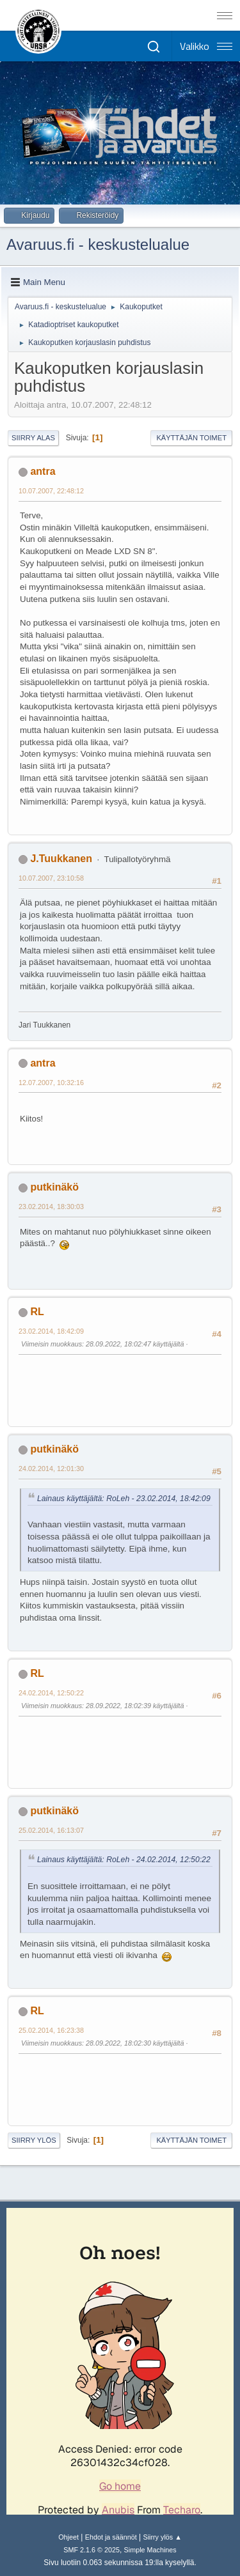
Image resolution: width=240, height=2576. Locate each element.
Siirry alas (33, 438)
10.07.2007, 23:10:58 (51, 878)
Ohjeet (68, 2537)
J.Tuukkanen (61, 858)
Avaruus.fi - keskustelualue (97, 244)
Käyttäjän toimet (191, 438)
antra (42, 471)
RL (37, 1311)
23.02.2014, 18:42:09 (51, 1331)
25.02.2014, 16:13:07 (51, 1830)
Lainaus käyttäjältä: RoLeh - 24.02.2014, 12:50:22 (124, 1859)
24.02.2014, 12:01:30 (51, 1468)
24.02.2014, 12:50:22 (51, 1693)
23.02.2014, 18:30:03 (51, 1206)
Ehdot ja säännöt (111, 2537)
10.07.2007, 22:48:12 (51, 491)
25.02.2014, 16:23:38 (51, 2030)
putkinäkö (54, 1187)
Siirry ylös (34, 2140)
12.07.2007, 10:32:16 (51, 1082)
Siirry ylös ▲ (162, 2537)
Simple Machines (150, 2550)
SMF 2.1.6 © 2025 (91, 2550)
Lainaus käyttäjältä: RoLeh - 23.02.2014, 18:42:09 (124, 1498)
